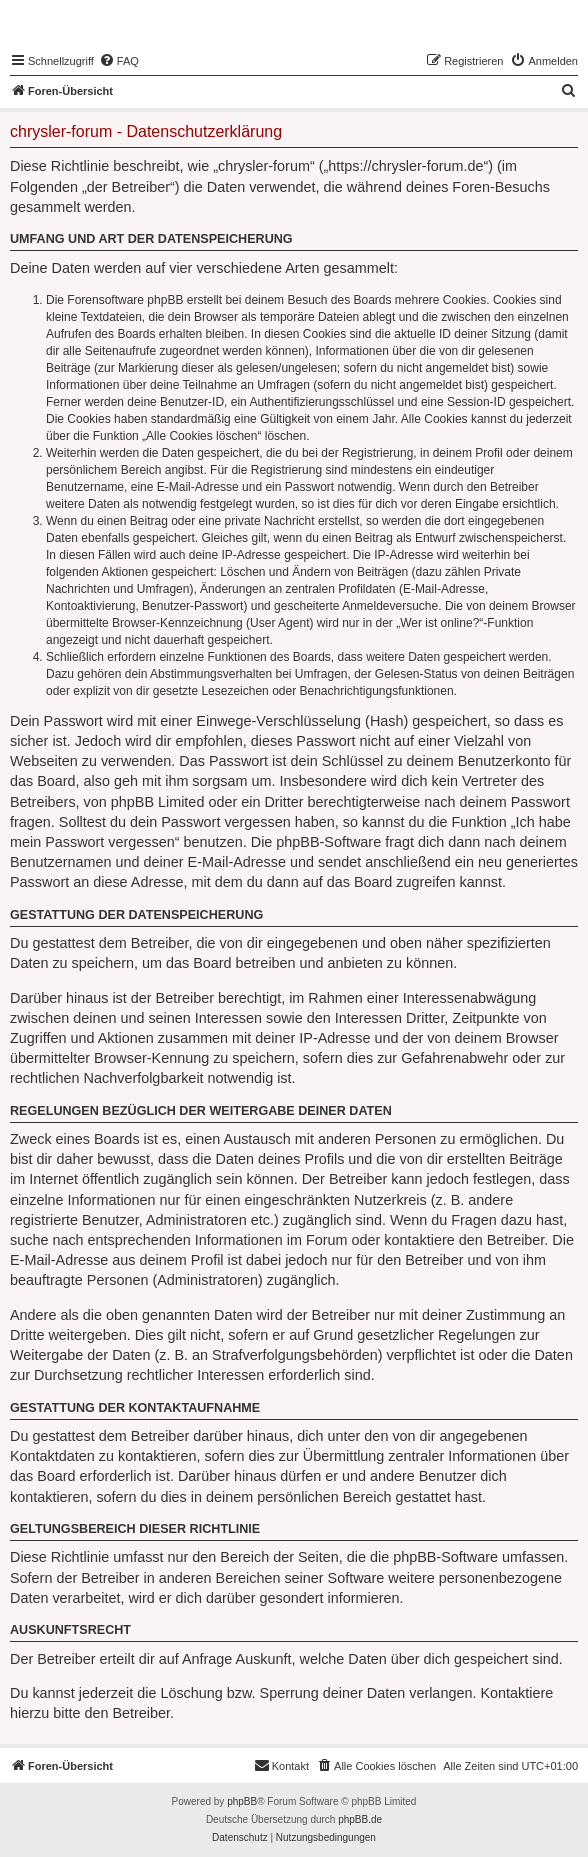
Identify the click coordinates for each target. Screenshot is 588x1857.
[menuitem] (119, 61)
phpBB (242, 1801)
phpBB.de (360, 1819)
